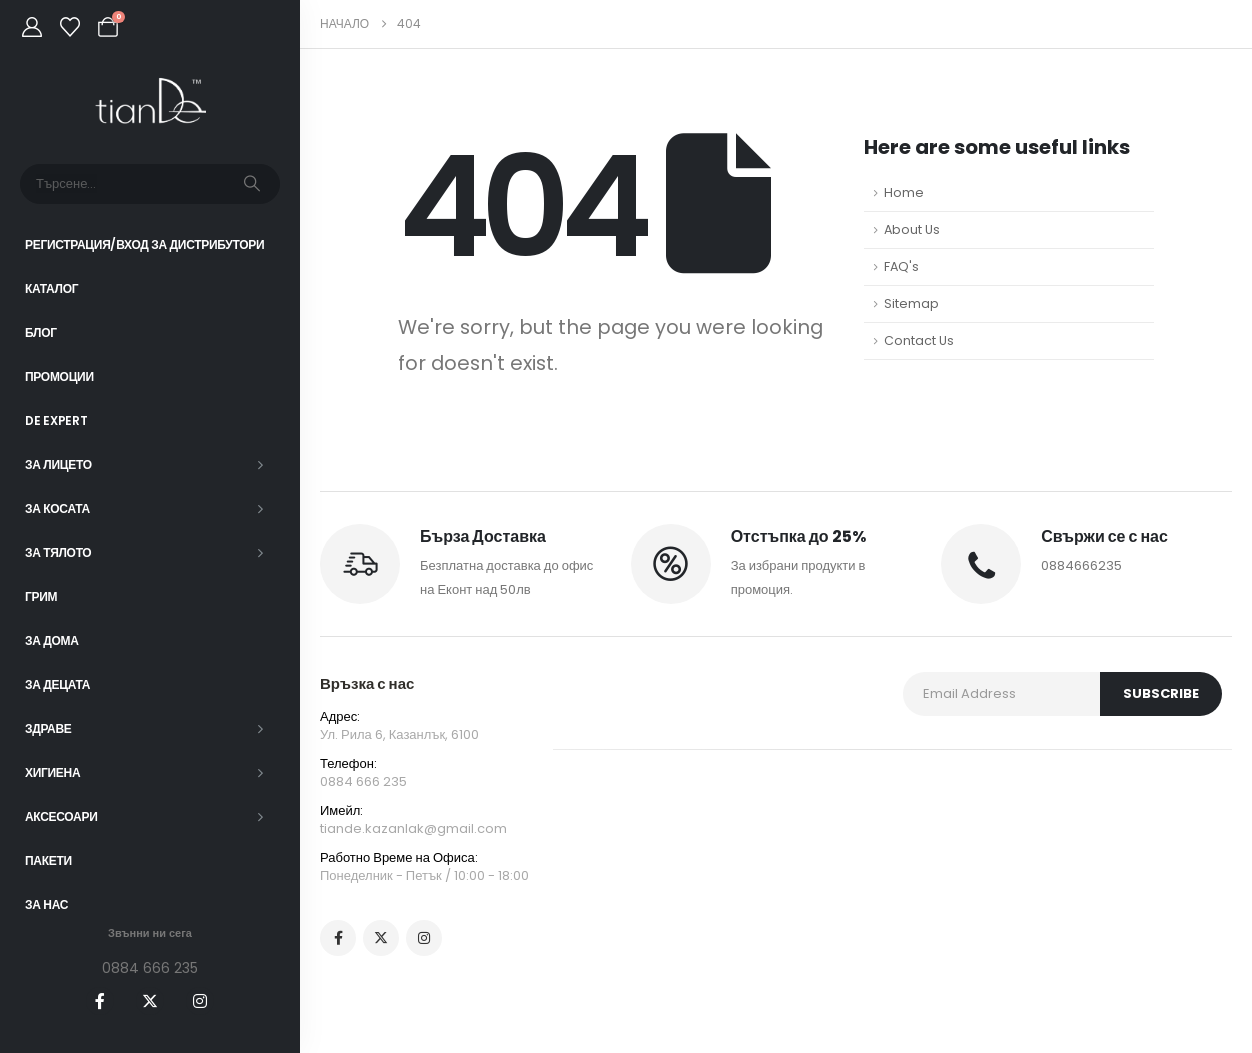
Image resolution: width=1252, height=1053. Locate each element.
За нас (46, 904)
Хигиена (52, 772)
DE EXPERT (56, 420)
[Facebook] (100, 1001)
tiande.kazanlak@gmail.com (413, 828)
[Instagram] (200, 1001)
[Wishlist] (70, 27)
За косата (57, 508)
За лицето (58, 464)
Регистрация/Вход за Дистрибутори (144, 244)
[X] (150, 1001)
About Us (912, 229)
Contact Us (919, 340)
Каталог (51, 288)
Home (904, 192)
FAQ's (901, 266)
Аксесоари (61, 816)
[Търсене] (252, 184)
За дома (52, 640)
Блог (41, 332)
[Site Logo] (150, 101)
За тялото (58, 552)
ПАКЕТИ (48, 860)
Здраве (48, 728)
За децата (57, 684)
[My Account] (32, 27)
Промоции (59, 376)
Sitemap (911, 303)
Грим (41, 596)
